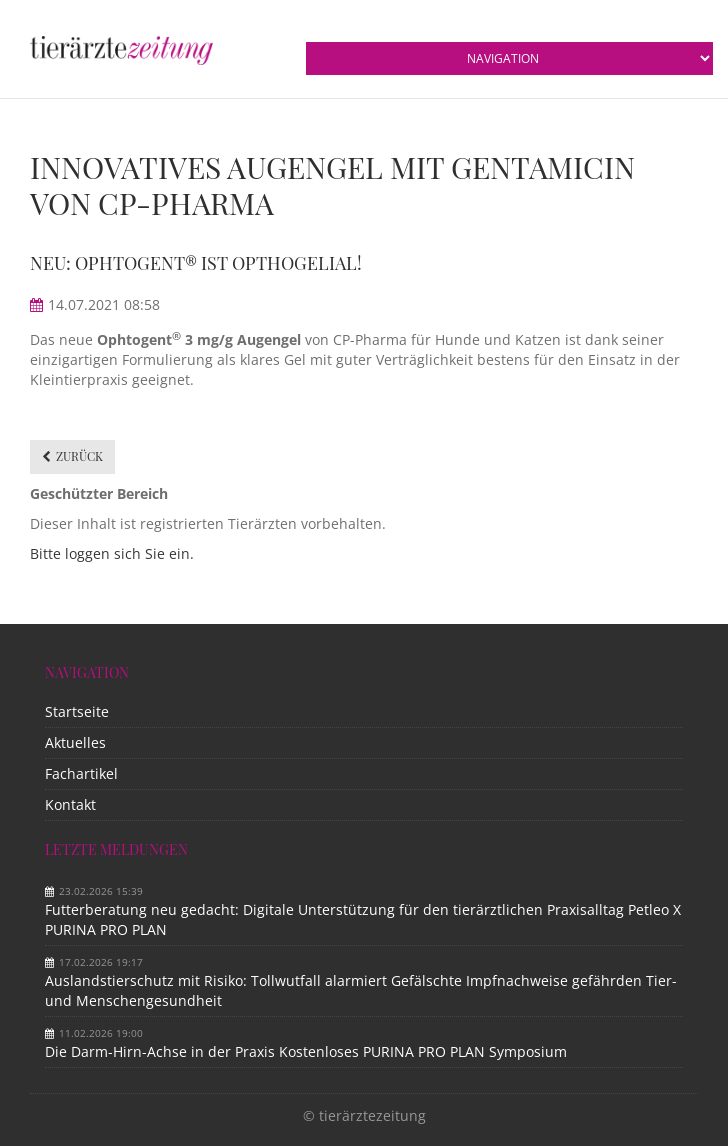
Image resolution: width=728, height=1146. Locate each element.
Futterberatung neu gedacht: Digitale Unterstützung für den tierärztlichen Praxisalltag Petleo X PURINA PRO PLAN (363, 919)
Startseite (77, 711)
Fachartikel (81, 773)
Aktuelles (75, 742)
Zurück (79, 456)
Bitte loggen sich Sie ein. (112, 553)
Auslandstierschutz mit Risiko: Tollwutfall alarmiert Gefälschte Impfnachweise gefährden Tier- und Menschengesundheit (361, 990)
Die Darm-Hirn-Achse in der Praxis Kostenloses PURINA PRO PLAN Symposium (306, 1051)
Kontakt (70, 804)
